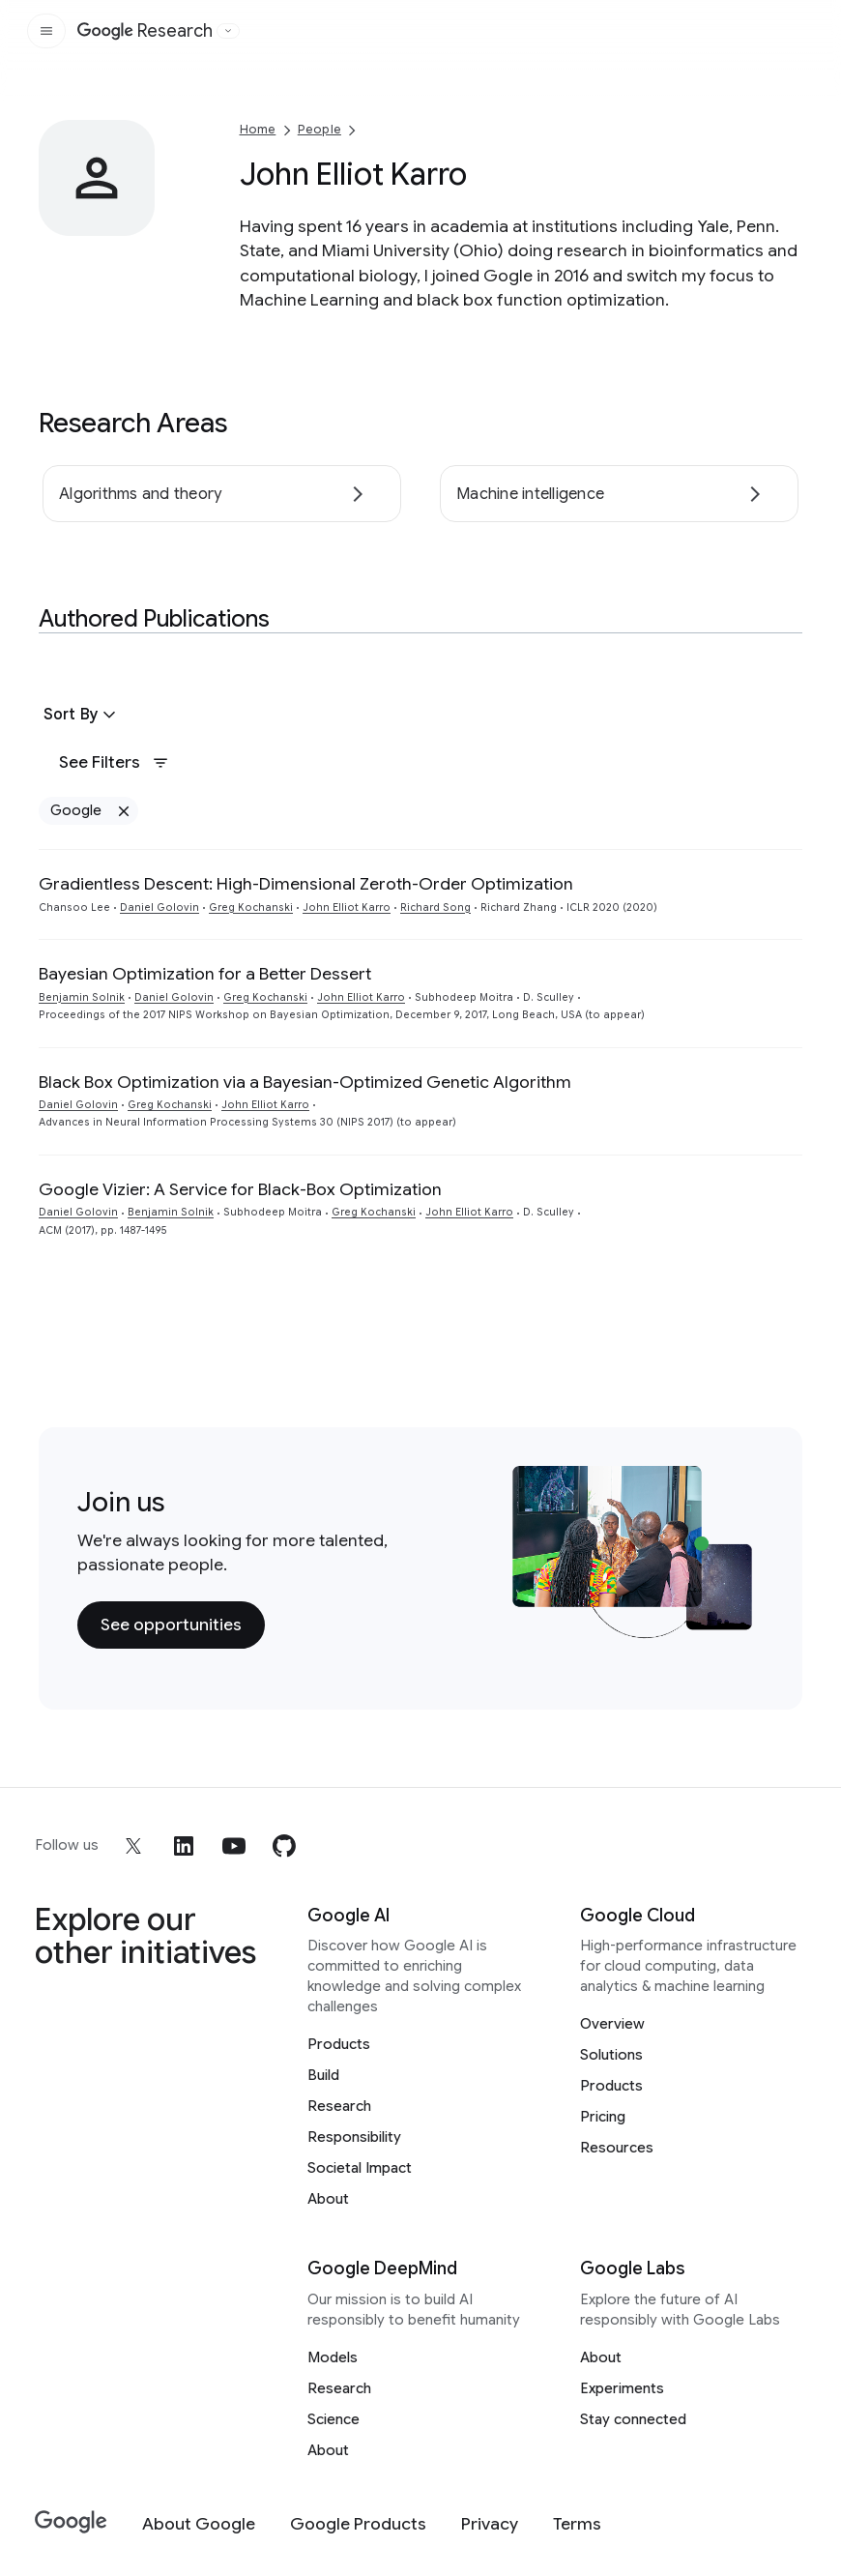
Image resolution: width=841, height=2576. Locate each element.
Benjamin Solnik (82, 997)
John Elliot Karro (347, 907)
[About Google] (198, 2524)
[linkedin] (183, 1846)
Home (258, 129)
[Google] (71, 2522)
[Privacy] (489, 2524)
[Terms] (577, 2524)
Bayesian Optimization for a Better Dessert (205, 973)
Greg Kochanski (251, 907)
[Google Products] (358, 2524)
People (319, 129)
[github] (284, 1846)
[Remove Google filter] (122, 811)
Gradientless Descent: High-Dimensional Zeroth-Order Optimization (306, 883)
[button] (82, 714)
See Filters (114, 762)
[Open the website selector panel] (228, 31)
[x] (133, 1846)
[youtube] (234, 1846)
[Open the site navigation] (46, 31)
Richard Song (435, 907)
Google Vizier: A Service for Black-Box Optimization (240, 1189)
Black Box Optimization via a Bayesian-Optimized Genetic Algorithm (305, 1082)
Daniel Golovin (159, 907)
